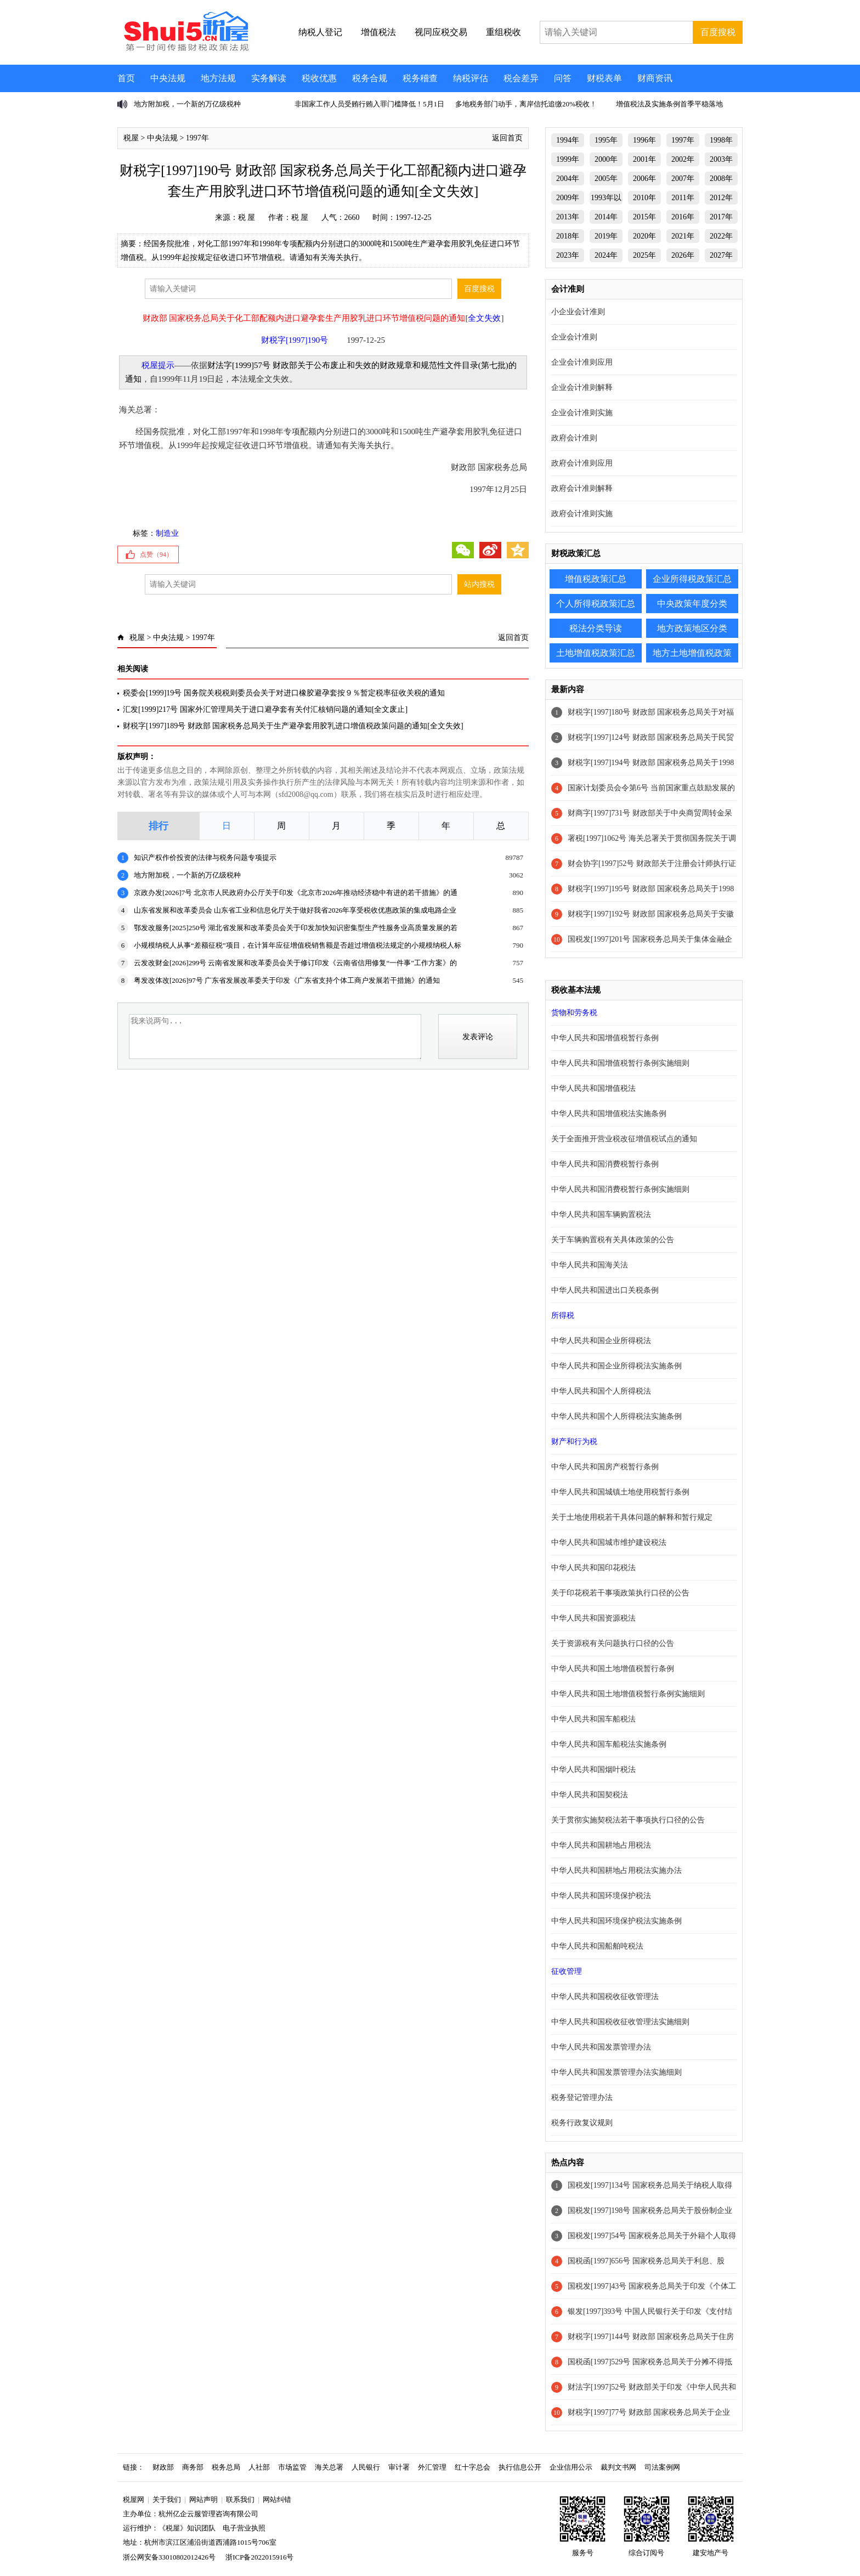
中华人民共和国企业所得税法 (601, 1341)
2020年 (644, 236)
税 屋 (247, 217)
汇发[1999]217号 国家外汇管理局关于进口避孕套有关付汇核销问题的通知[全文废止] (265, 709)
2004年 (567, 178)
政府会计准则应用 (582, 463)
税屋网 (133, 2499)
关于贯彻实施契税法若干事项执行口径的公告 (628, 1820)
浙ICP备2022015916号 (259, 2557)
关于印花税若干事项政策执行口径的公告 (620, 1593)
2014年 (606, 217)
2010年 (644, 198)
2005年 (606, 178)
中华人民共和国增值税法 (593, 1088)
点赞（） (156, 554)
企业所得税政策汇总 (692, 579)
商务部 (192, 2467)
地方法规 (218, 78)
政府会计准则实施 (582, 513)
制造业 (167, 533)
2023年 (567, 255)
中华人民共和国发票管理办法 (601, 2047)
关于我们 (166, 2499)
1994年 (567, 140)
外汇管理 (432, 2467)
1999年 (567, 159)
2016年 (682, 217)
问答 (563, 78)
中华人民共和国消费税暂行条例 (605, 1164)
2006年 (644, 178)
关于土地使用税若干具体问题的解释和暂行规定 (631, 1517)
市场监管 (292, 2467)
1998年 (721, 140)
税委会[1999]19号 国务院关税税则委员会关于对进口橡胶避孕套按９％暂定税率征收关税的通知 (284, 693)
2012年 (721, 198)
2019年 (606, 236)
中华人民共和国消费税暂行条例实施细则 (620, 1189)
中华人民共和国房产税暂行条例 (605, 1467)
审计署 (399, 2467)
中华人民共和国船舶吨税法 (597, 1946)
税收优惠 (319, 78)
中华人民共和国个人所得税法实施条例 (616, 1416)
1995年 (606, 140)
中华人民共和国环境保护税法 (601, 1896)
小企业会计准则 (578, 312)
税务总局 (226, 2467)
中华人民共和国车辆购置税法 (601, 1214)
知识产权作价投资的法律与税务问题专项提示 (205, 857)
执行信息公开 (520, 2467)
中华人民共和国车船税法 (593, 1719)
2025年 (644, 255)
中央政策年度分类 (692, 603)
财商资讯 (654, 78)
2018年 (567, 236)
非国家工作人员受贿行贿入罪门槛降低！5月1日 (369, 104)
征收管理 (566, 1971)
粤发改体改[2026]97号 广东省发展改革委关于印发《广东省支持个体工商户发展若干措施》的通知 (287, 980)
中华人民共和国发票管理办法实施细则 (616, 2072)
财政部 (163, 2467)
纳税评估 (470, 78)
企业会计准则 (574, 337)
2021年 (682, 236)
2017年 (721, 217)
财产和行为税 (574, 1441)
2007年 (682, 178)
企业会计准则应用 (582, 362)
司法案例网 (662, 2467)
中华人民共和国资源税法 (593, 1618)
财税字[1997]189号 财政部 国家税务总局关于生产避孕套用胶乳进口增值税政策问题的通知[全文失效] (293, 726)
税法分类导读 (595, 628)
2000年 (606, 159)
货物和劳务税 (574, 1013)
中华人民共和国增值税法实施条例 (608, 1113)
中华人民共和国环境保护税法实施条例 (616, 1921)
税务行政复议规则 (582, 2123)
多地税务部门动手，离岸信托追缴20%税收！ (526, 104)
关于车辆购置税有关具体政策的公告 (612, 1240)
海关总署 (329, 2467)
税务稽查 (420, 78)
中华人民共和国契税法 (589, 1795)
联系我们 (240, 2499)
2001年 (644, 159)
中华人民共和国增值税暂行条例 (605, 1038)
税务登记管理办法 (582, 2097)
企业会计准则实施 (582, 413)
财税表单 (604, 78)
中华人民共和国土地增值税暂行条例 (612, 1669)
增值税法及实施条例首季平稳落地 (669, 104)
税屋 (131, 138)
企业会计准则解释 (582, 387)
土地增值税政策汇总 (595, 653)
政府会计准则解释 (582, 488)
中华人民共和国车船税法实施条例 (608, 1744)
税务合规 (369, 78)
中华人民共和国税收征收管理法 (605, 1996)
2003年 (721, 159)
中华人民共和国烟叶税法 (593, 1769)
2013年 (567, 217)
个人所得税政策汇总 (595, 603)
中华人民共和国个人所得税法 (601, 1391)
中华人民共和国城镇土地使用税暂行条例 (620, 1492)
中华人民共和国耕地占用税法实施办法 (616, 1870)
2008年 (721, 178)
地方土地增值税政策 (692, 653)
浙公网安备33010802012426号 (169, 2557)
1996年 (644, 140)
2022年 (721, 236)
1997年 (197, 138)
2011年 (682, 198)
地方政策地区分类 (692, 628)
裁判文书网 (618, 2467)
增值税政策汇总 (595, 579)
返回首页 (507, 138)
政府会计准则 (574, 438)
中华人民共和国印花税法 (593, 1568)
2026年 (682, 255)
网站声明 (203, 2499)
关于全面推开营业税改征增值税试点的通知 (624, 1139)
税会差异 (521, 78)
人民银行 (366, 2467)
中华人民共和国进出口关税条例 (605, 1290)
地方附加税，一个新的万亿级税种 (187, 104)
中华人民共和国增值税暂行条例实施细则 (620, 1063)
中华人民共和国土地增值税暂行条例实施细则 (628, 1694)
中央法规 (167, 78)
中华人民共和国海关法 (589, 1265)
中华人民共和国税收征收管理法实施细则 (620, 2022)
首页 (126, 78)
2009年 (567, 198)
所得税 (562, 1315)
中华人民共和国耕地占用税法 (601, 1845)
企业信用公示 (571, 2467)
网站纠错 (277, 2499)
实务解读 (268, 78)
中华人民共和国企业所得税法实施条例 (616, 1366)
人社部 (259, 2467)
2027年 (721, 255)
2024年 (606, 255)
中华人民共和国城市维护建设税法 (608, 1542)
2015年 (644, 217)
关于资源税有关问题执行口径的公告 (612, 1643)
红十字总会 (472, 2467)
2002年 (682, 159)
